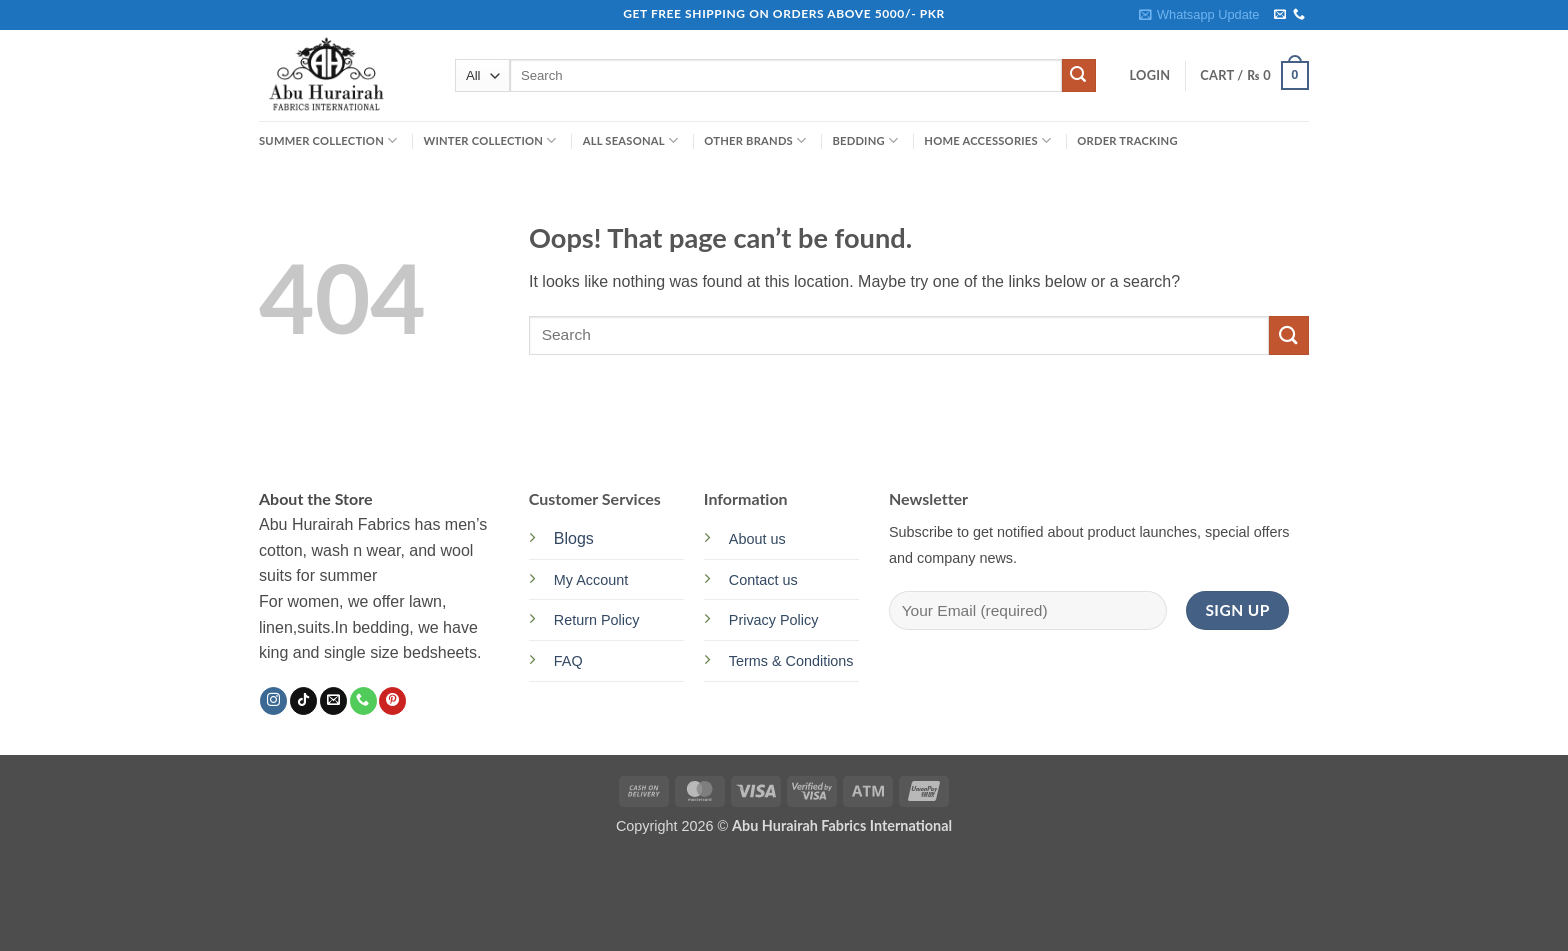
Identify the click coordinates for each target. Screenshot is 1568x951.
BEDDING (865, 140)
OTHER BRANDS (755, 140)
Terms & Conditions (791, 661)
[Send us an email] (1280, 15)
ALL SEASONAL (631, 140)
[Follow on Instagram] (273, 701)
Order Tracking (1127, 140)
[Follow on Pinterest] (392, 701)
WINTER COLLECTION (489, 140)
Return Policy (597, 620)
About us (757, 539)
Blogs (574, 538)
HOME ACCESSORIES (987, 140)
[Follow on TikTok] (303, 701)
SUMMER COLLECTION (328, 140)
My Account (591, 580)
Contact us (763, 580)
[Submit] (1079, 76)
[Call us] (1299, 15)
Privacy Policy (774, 620)
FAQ (568, 661)
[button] (1199, 15)
